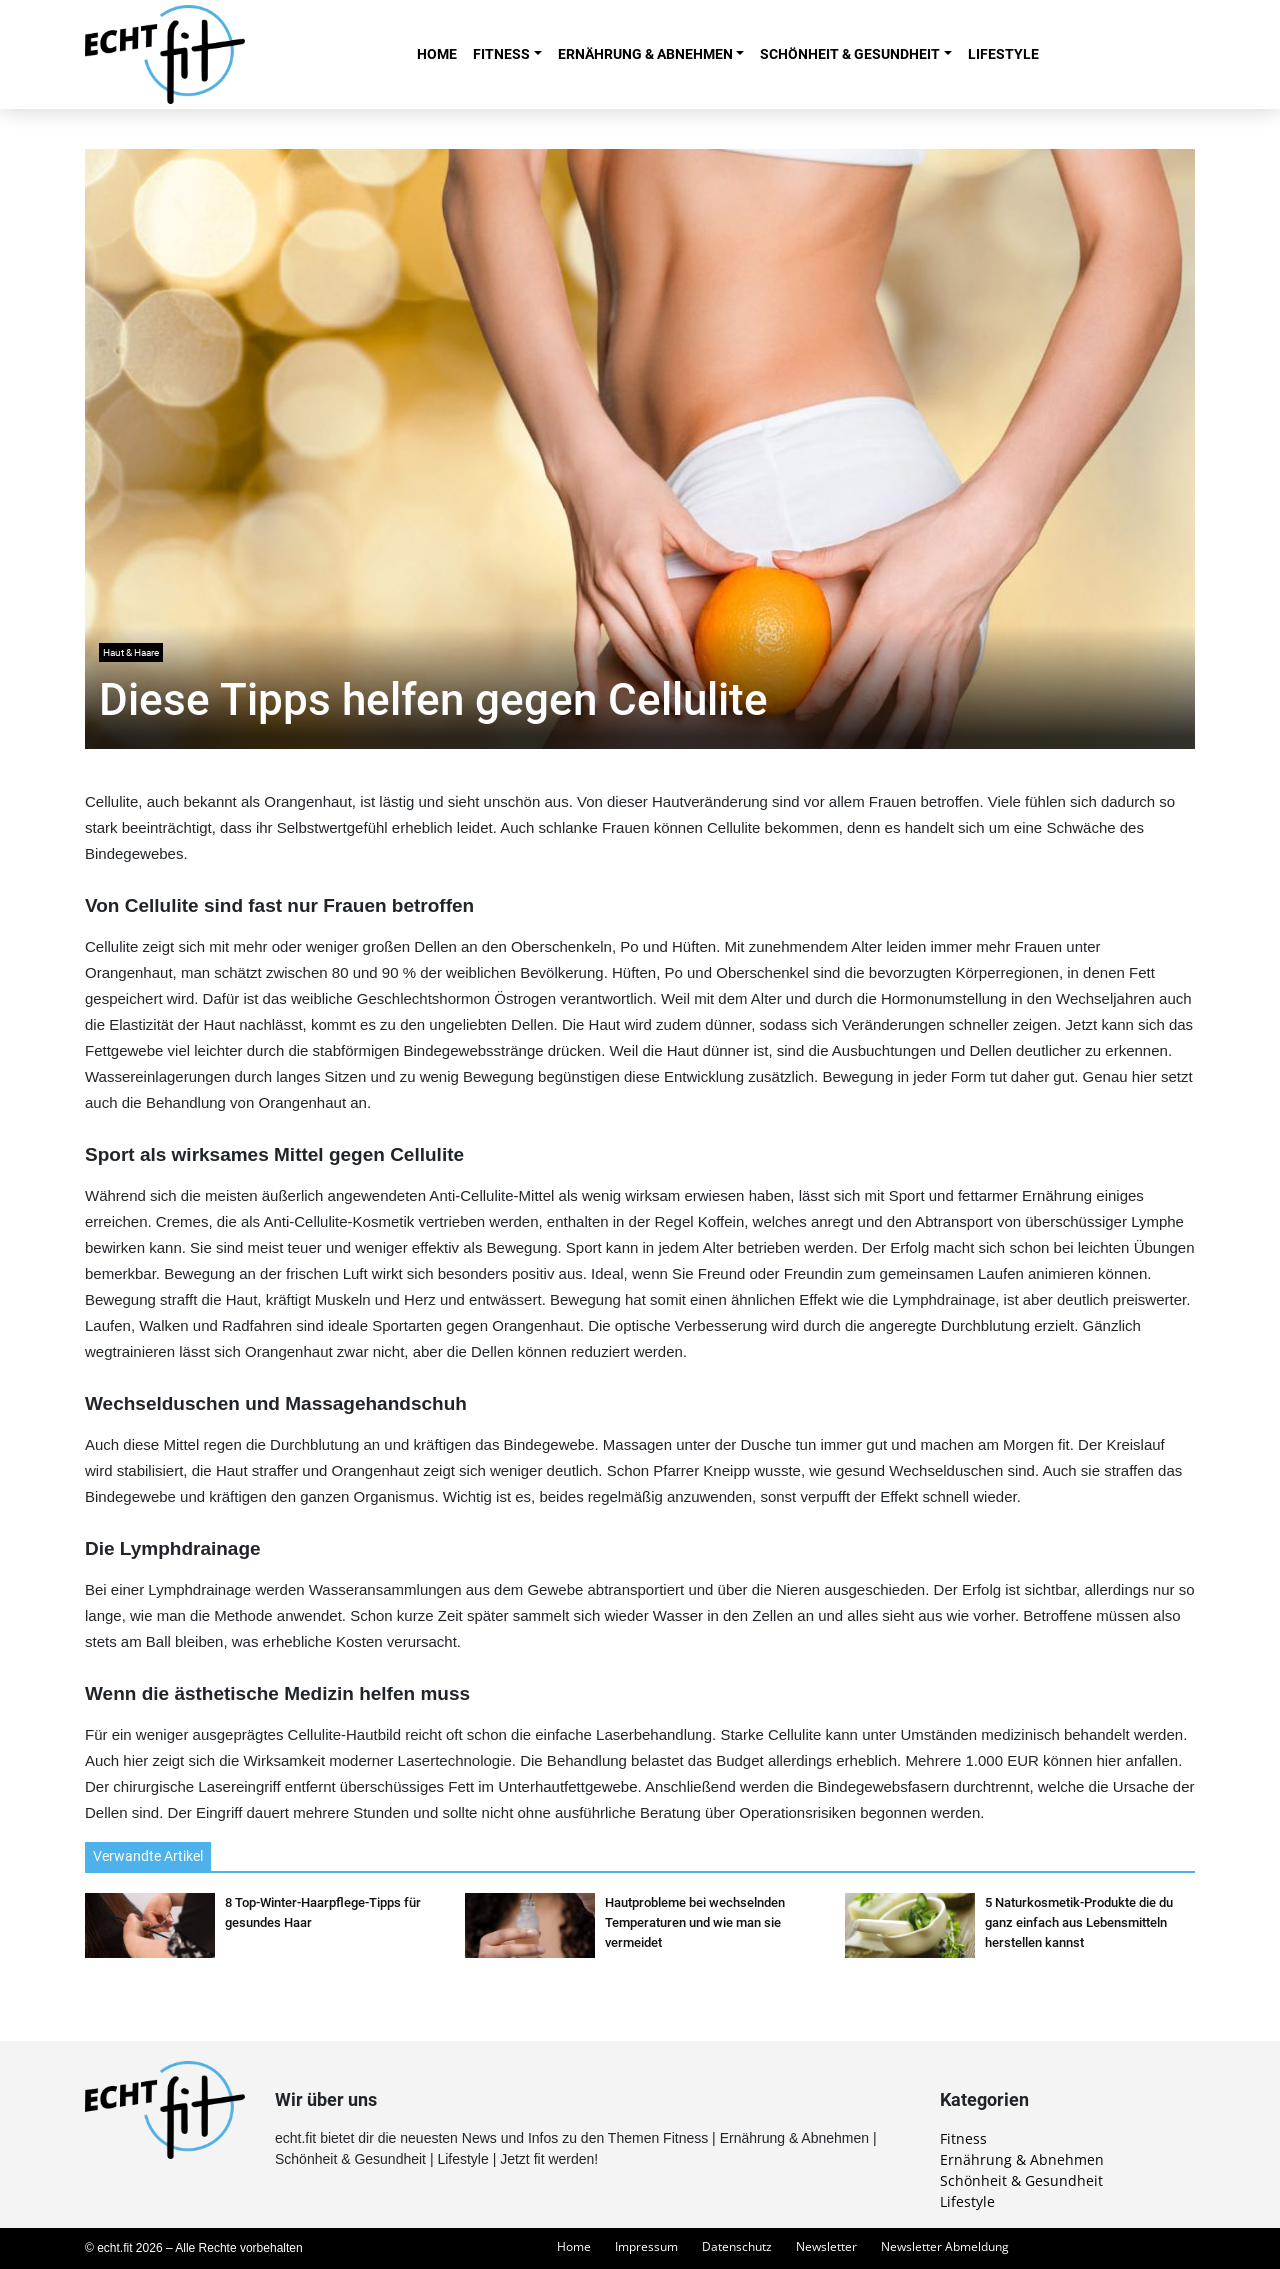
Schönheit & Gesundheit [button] (850, 54)
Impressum (646, 2246)
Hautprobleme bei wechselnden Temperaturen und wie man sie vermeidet (695, 1922)
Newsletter (826, 2246)
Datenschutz (737, 2246)
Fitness (963, 2138)
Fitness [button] (501, 54)
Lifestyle (1003, 54)
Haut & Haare (131, 652)
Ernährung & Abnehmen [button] (645, 54)
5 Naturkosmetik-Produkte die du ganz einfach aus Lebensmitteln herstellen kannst (1079, 1922)
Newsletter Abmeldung (945, 2246)
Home (437, 54)
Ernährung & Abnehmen (1022, 2159)
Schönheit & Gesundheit (1021, 2180)
